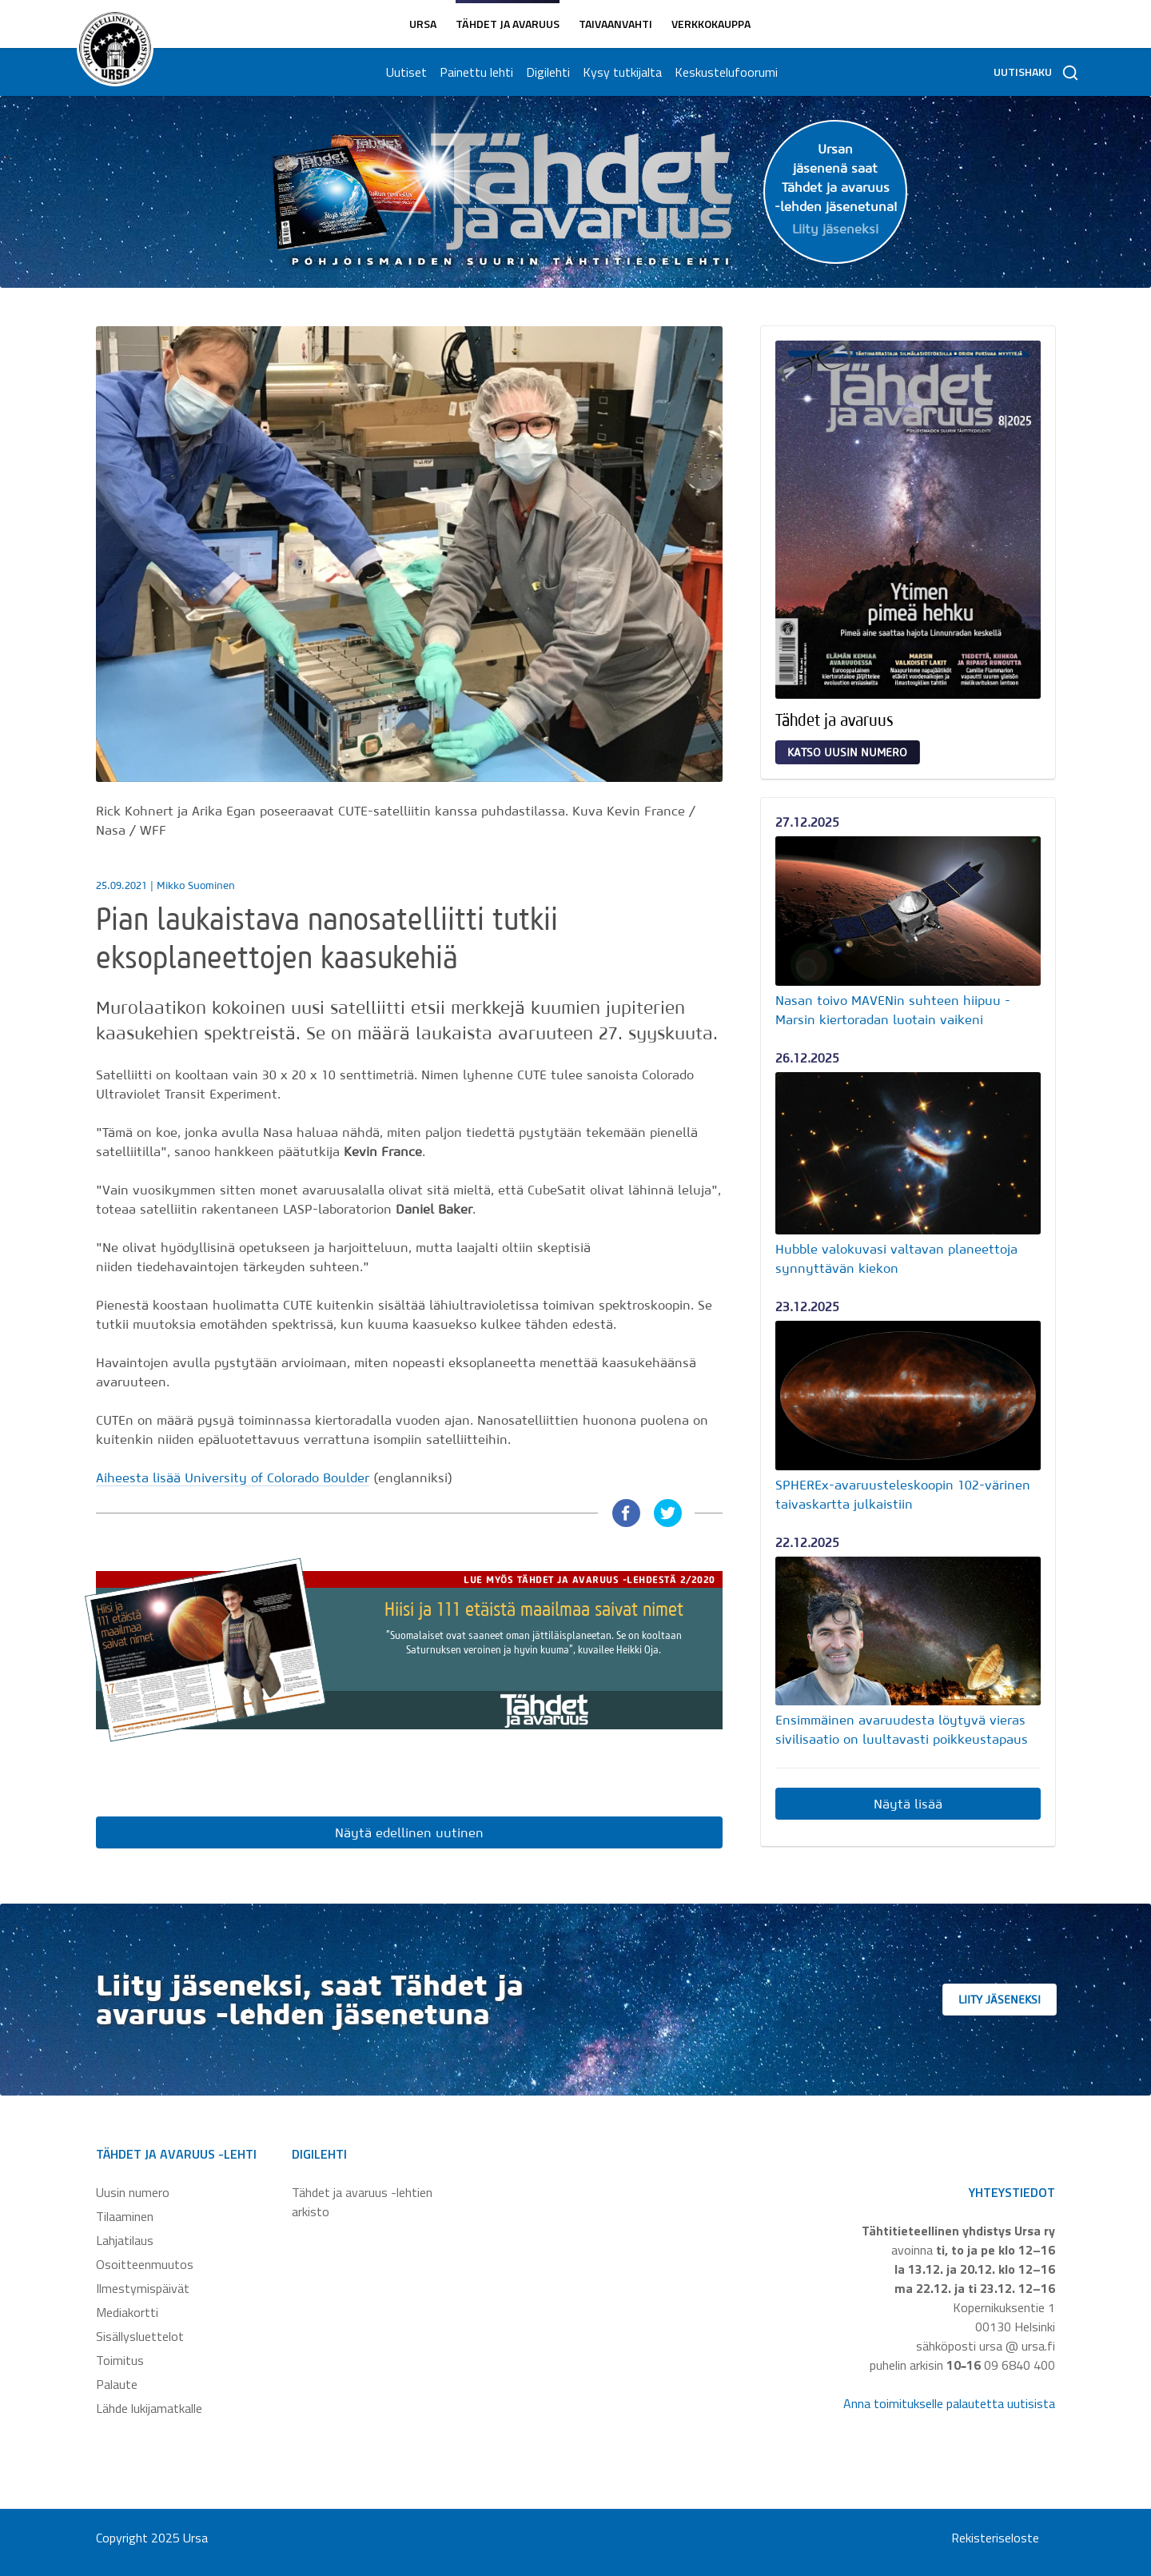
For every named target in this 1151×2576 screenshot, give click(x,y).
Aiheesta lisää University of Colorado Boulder (232, 1477)
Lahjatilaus (124, 2240)
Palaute (116, 2384)
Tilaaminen (124, 2216)
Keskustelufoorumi (723, 72)
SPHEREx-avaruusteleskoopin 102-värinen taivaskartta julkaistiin (902, 1494)
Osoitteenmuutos (144, 2264)
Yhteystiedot (1012, 2192)
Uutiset (403, 72)
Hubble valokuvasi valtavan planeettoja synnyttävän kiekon (896, 1258)
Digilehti (545, 72)
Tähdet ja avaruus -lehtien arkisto (362, 2202)
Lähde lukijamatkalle (149, 2408)
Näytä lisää (908, 1804)
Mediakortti (127, 2312)
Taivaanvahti (615, 23)
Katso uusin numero (847, 752)
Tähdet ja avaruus (508, 23)
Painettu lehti (473, 72)
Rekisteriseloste (995, 2537)
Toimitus (120, 2360)
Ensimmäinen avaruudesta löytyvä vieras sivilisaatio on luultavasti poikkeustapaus (901, 1729)
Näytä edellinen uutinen (409, 1832)
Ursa (422, 23)
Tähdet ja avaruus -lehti (176, 2153)
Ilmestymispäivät (142, 2288)
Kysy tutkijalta (619, 72)
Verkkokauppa (711, 23)
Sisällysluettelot (140, 2336)
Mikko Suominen (196, 885)
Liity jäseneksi (1023, 1999)
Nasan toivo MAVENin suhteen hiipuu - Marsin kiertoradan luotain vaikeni (892, 1009)
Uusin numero (132, 2192)
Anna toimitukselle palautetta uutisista (949, 2403)
